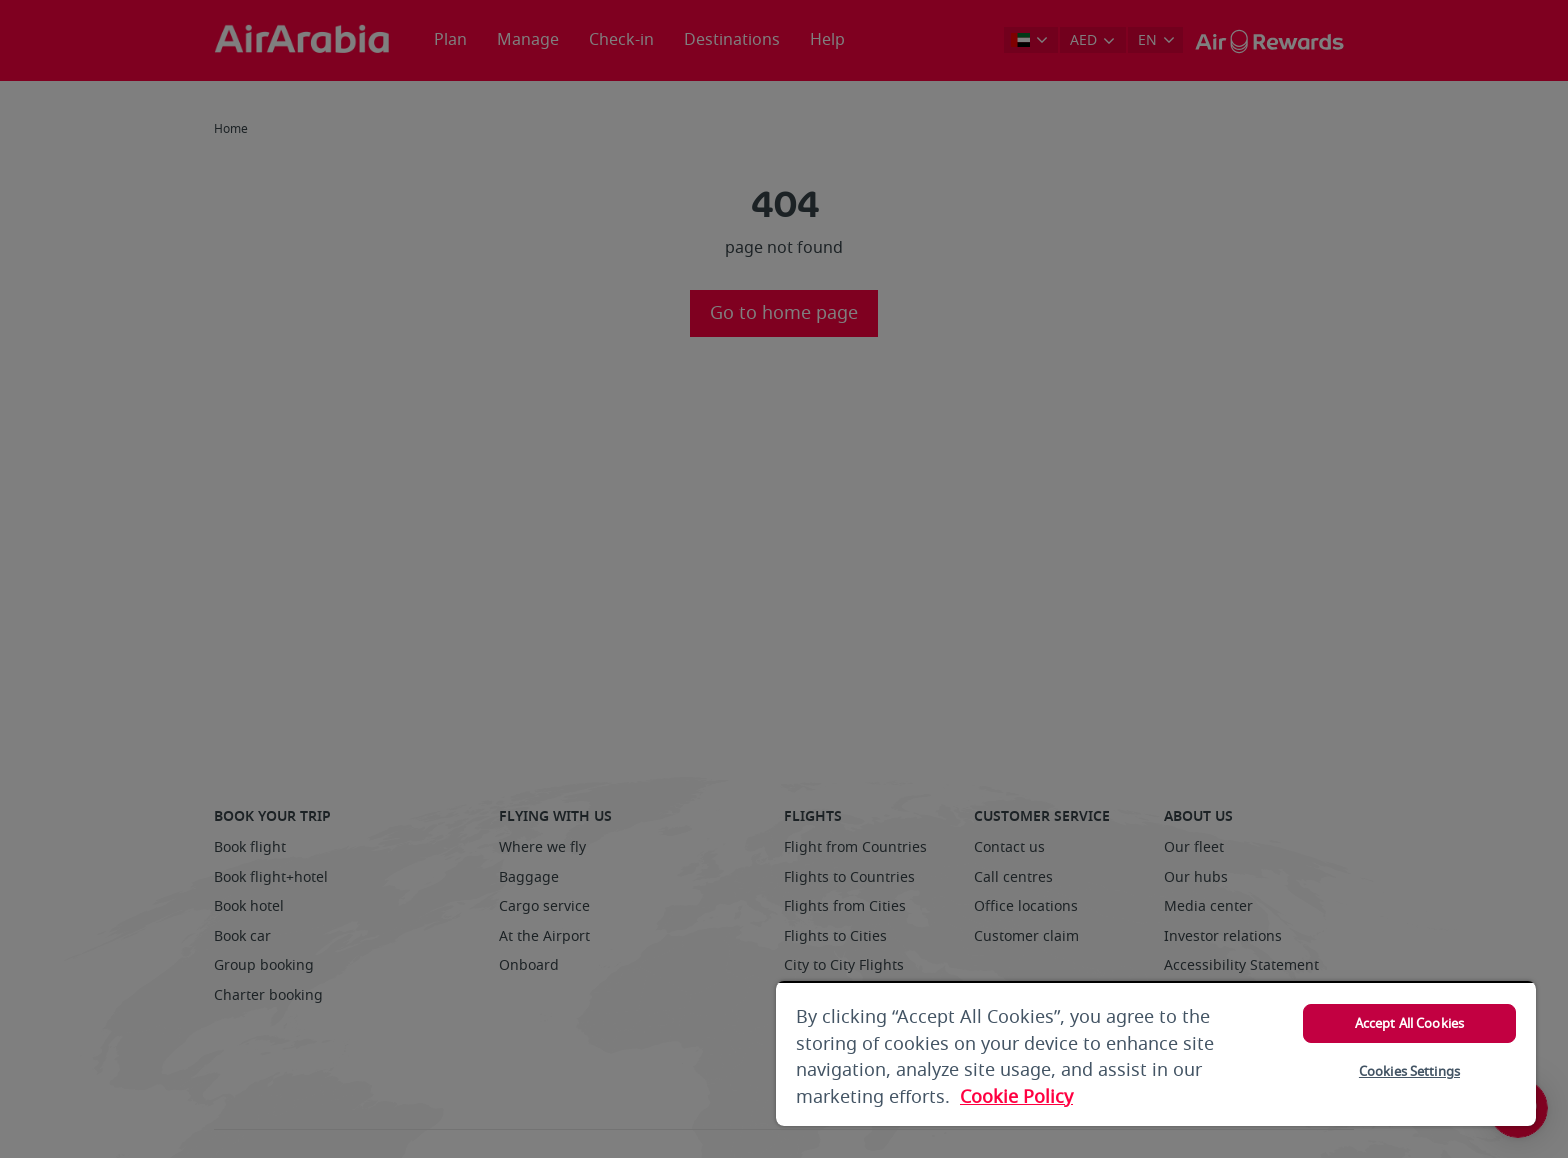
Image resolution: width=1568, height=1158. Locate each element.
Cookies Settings (1409, 1071)
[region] (1156, 1053)
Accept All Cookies (1409, 1023)
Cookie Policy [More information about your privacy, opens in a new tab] (1016, 1097)
